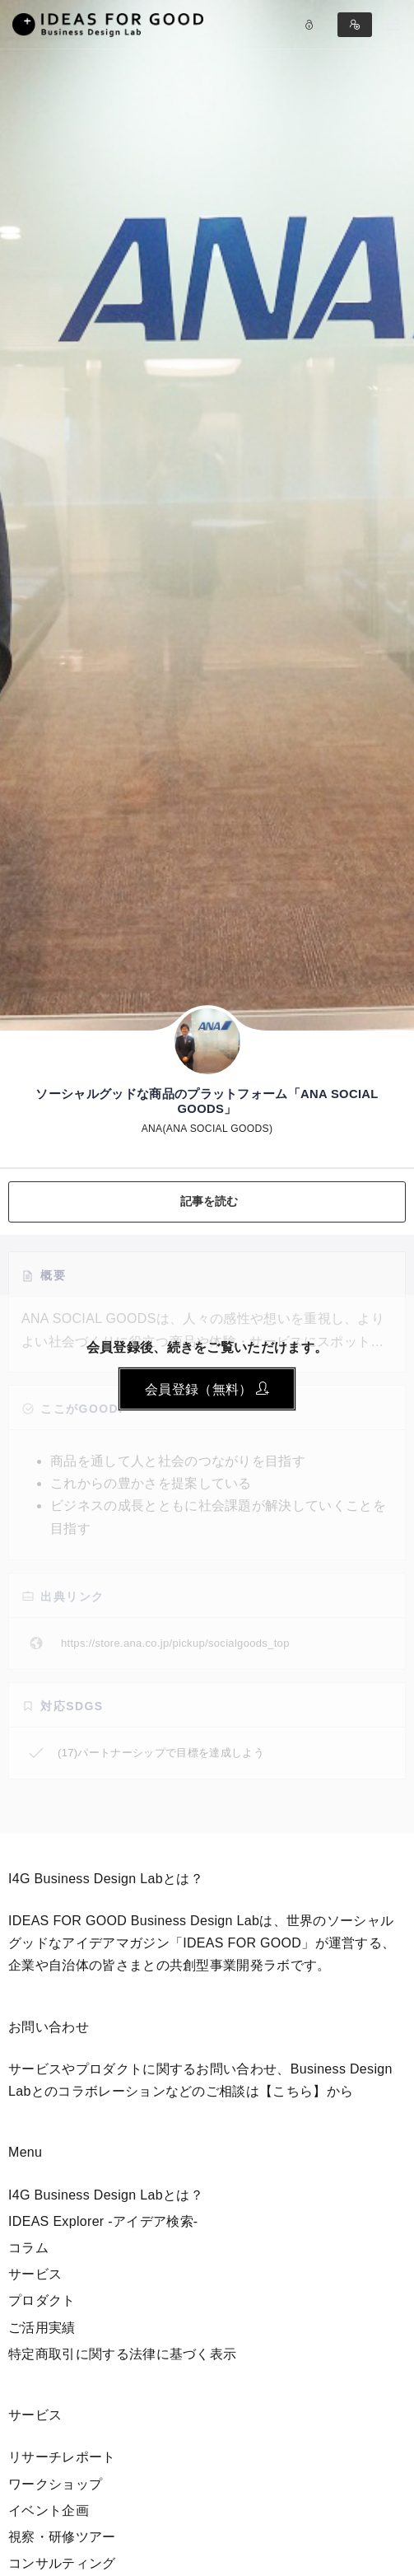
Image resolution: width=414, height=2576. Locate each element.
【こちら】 (293, 2091)
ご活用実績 (42, 2328)
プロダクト (42, 2300)
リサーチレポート (62, 2457)
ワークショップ (55, 2484)
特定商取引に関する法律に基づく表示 (122, 2354)
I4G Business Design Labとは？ (105, 2195)
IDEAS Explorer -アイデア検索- (103, 2221)
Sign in (354, 24)
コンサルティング (62, 2563)
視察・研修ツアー (62, 2537)
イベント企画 (48, 2511)
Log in (309, 24)
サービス (35, 2274)
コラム (28, 2248)
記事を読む (209, 1201)
